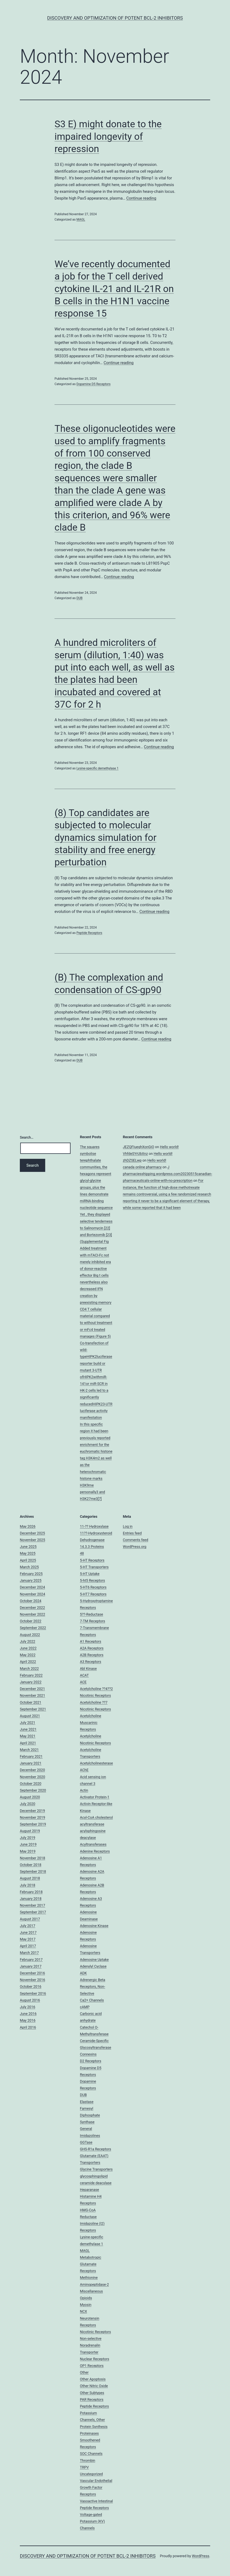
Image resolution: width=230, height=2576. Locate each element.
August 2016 (30, 2000)
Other (84, 2372)
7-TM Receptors (92, 1621)
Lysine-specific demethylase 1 (97, 768)
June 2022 (28, 1648)
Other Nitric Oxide (94, 2386)
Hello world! (169, 1147)
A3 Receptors (90, 1662)
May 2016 (27, 2020)
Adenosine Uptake (94, 1959)
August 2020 (30, 1797)
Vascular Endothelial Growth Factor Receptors (96, 2487)
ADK (83, 1973)
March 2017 (29, 1953)
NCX (83, 2311)
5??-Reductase (91, 1614)
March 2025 (29, 1567)
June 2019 (28, 1844)
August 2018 (30, 1878)
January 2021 (30, 1763)
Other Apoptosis (92, 2379)
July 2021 (27, 1723)
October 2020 (30, 1783)
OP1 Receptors (92, 2366)
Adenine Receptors (95, 1851)
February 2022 (31, 1675)
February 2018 (31, 1892)
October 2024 (30, 1601)
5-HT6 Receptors (93, 1587)
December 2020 (32, 1770)
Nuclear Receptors (94, 2359)
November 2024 (32, 1594)
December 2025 (32, 1533)
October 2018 (30, 1865)
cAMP (84, 2007)
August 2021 (30, 1716)
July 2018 (27, 1885)
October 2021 (30, 1702)
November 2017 (32, 1905)
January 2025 (30, 1580)
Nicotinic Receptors (95, 2332)
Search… (27, 1137)
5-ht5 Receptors (92, 1580)
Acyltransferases (93, 1844)
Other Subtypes (92, 2393)
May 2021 (27, 1736)
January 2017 (30, 1966)
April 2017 (28, 1946)
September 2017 (33, 1912)
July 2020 (27, 1804)
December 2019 (32, 1811)
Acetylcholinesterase (96, 1763)
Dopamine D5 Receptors (93, 384)
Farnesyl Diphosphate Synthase (90, 2115)
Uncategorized (91, 2474)
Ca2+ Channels (92, 2000)
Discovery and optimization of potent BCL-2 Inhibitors (115, 18)
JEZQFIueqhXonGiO (138, 1147)
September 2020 (33, 1790)
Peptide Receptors (89, 933)
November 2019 (32, 1817)
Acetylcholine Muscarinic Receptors (90, 1722)
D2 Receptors (90, 2061)
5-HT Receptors (92, 1560)
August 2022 (30, 1635)
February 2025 (31, 1574)
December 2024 (32, 1587)
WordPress (200, 2556)
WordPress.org (134, 1546)
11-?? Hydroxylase (94, 1526)
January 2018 (30, 1899)
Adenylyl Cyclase (93, 1966)
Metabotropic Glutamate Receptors (90, 2264)
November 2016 (32, 1980)
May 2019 (27, 1851)
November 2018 (32, 1858)
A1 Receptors (90, 1641)
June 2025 (28, 1546)
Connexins (88, 2054)
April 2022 (28, 1662)
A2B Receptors (92, 1655)
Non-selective (91, 2338)
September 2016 (33, 1993)
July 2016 (27, 2007)
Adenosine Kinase (94, 1926)
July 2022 (27, 1641)
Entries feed (132, 1533)
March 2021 (29, 1750)
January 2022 (30, 1682)
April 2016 (28, 2027)
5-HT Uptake (89, 1574)
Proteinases (89, 2433)
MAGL (80, 219)
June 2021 (28, 1729)
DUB (79, 598)
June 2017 (28, 1932)
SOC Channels (91, 2453)
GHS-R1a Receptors (95, 2149)
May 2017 (27, 1939)
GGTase (86, 2142)
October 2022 (30, 1621)
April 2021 (28, 1743)
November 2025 (32, 1540)
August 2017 (30, 1919)
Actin (84, 1790)
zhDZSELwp (132, 1160)
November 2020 (32, 1777)
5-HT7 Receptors (93, 1594)
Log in (127, 1526)
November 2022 (32, 1614)
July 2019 (27, 1838)
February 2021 (31, 1756)
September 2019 (33, 1824)
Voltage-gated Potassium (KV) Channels (92, 2521)
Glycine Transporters (96, 2169)
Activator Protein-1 (94, 1797)
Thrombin (87, 2460)
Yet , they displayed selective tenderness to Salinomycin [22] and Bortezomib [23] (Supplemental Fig (96, 1228)
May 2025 (27, 1553)
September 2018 (33, 1871)
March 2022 (29, 1668)
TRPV (84, 2467)
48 (82, 1553)
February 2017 (31, 1959)
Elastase (86, 2102)
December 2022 (32, 1607)
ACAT (84, 1675)
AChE (84, 1770)
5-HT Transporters (94, 1567)
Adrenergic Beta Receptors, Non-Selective (92, 1986)
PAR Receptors (92, 2399)
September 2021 (33, 1709)
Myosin (85, 2305)
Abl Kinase (88, 1668)
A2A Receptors (92, 1648)
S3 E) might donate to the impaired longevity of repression (108, 136)
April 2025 (28, 1560)
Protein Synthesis (93, 2427)
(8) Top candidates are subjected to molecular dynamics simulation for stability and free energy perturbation (105, 837)
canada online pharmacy (142, 1167)
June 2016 (28, 2014)
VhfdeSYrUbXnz (135, 1153)
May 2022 (27, 1655)
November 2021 (32, 1695)
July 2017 (27, 1926)
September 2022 (33, 1628)
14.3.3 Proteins (92, 1546)
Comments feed (135, 1540)
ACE (83, 1682)
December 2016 (32, 1973)
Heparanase (89, 2190)
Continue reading (141, 198)
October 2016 (30, 1986)
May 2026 (27, 1526)
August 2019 (30, 1831)
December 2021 (32, 1689)
